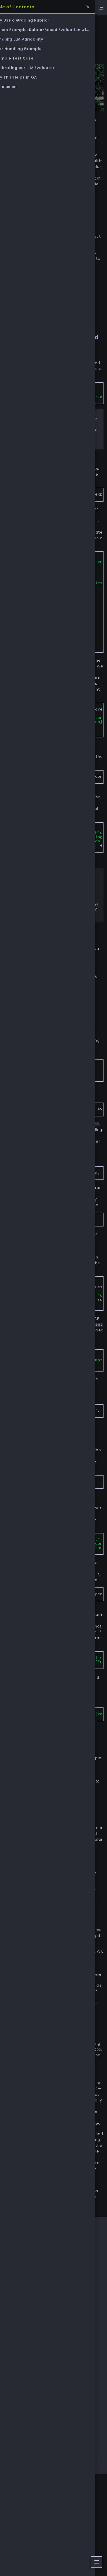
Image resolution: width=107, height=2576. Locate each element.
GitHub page (65, 2292)
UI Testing (13, 2356)
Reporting (13, 2398)
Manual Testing (18, 2345)
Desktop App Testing (25, 2387)
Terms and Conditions (25, 2431)
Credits (10, 2452)
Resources (14, 2486)
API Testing (14, 2366)
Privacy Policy (17, 2421)
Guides (10, 2496)
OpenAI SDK (70, 357)
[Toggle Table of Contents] (94, 2562)
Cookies (11, 2442)
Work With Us (17, 2475)
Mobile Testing (18, 2377)
